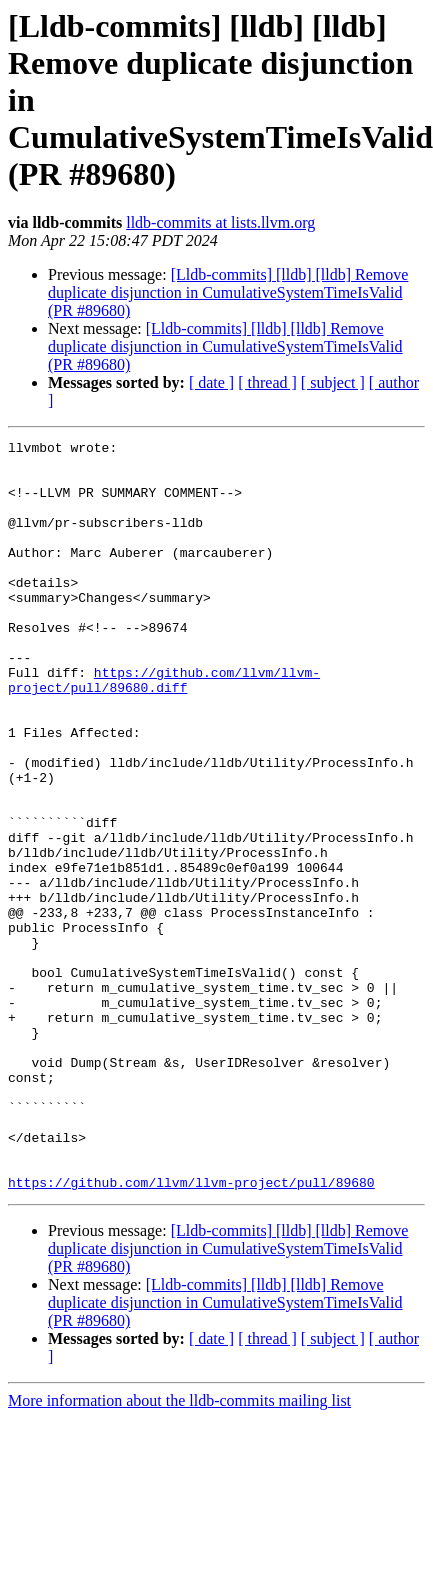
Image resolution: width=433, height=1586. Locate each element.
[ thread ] (267, 382)
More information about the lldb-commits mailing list (179, 1550)
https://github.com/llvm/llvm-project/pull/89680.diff (164, 729)
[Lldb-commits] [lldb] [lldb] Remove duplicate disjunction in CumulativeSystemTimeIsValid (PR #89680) (228, 292)
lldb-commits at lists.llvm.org (220, 222)
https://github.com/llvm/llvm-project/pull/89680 (191, 1332)
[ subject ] (333, 382)
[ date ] (211, 382)
